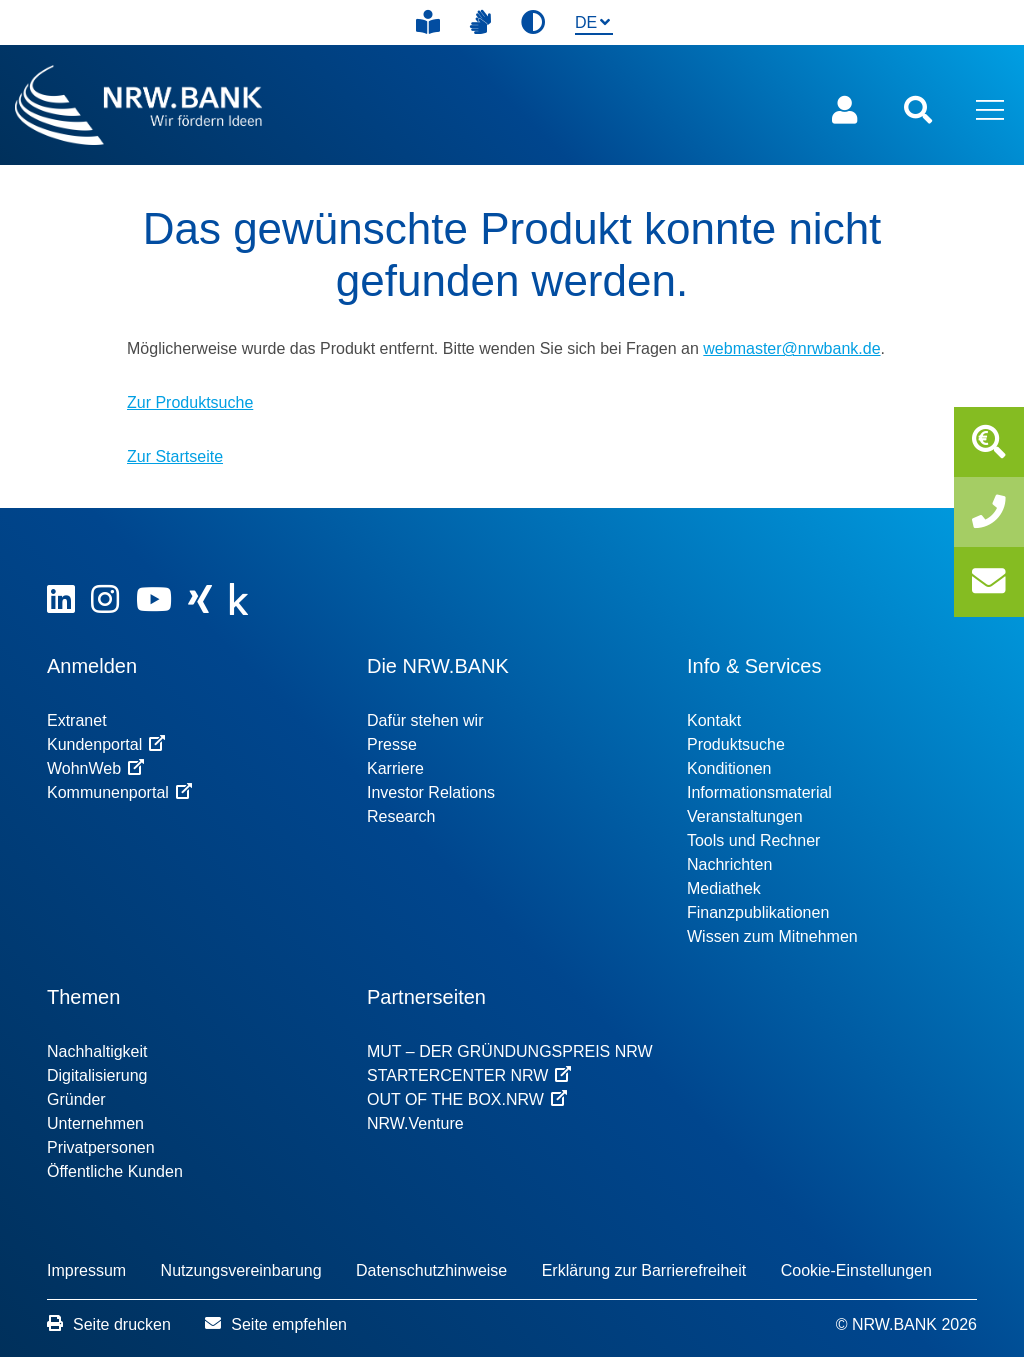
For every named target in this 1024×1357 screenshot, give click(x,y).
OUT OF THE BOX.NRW (467, 1099)
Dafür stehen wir (425, 720)
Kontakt (714, 720)
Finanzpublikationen (758, 912)
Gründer (76, 1099)
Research (401, 816)
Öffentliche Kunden (115, 1171)
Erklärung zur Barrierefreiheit (644, 1270)
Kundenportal (106, 744)
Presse (392, 744)
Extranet (77, 720)
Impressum (86, 1270)
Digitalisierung (97, 1075)
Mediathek (724, 888)
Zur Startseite (175, 456)
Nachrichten (729, 864)
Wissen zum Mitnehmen (772, 936)
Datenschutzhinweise (431, 1270)
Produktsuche (736, 744)
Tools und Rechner (753, 840)
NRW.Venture (415, 1123)
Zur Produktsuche (190, 402)
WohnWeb (95, 768)
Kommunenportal (119, 792)
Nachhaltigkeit (97, 1051)
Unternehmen (95, 1123)
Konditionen (729, 768)
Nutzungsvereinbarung (241, 1270)
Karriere (395, 768)
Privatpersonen (101, 1147)
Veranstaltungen (745, 816)
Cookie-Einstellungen (856, 1270)
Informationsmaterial (759, 792)
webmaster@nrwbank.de (791, 348)
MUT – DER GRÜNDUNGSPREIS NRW (510, 1051)
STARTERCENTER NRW (469, 1075)
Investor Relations (431, 792)
